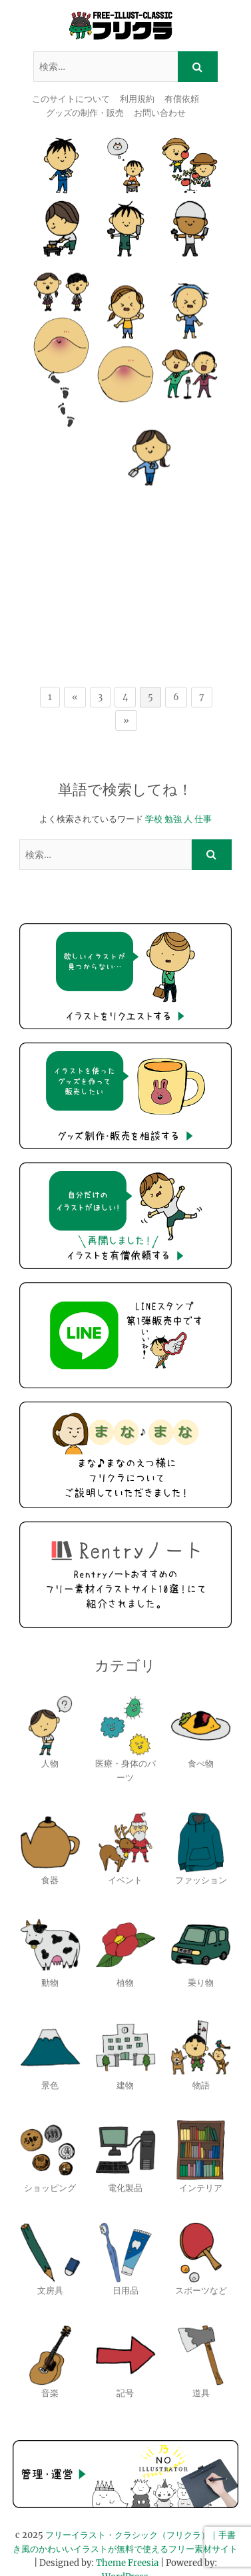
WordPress (125, 2549)
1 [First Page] (50, 668)
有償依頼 (181, 99)
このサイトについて (71, 99)
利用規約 (137, 99)
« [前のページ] (75, 668)
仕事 (203, 790)
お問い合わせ (160, 113)
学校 (153, 790)
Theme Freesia (127, 2535)
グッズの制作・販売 (85, 113)
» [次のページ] (126, 691)
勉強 (173, 790)
